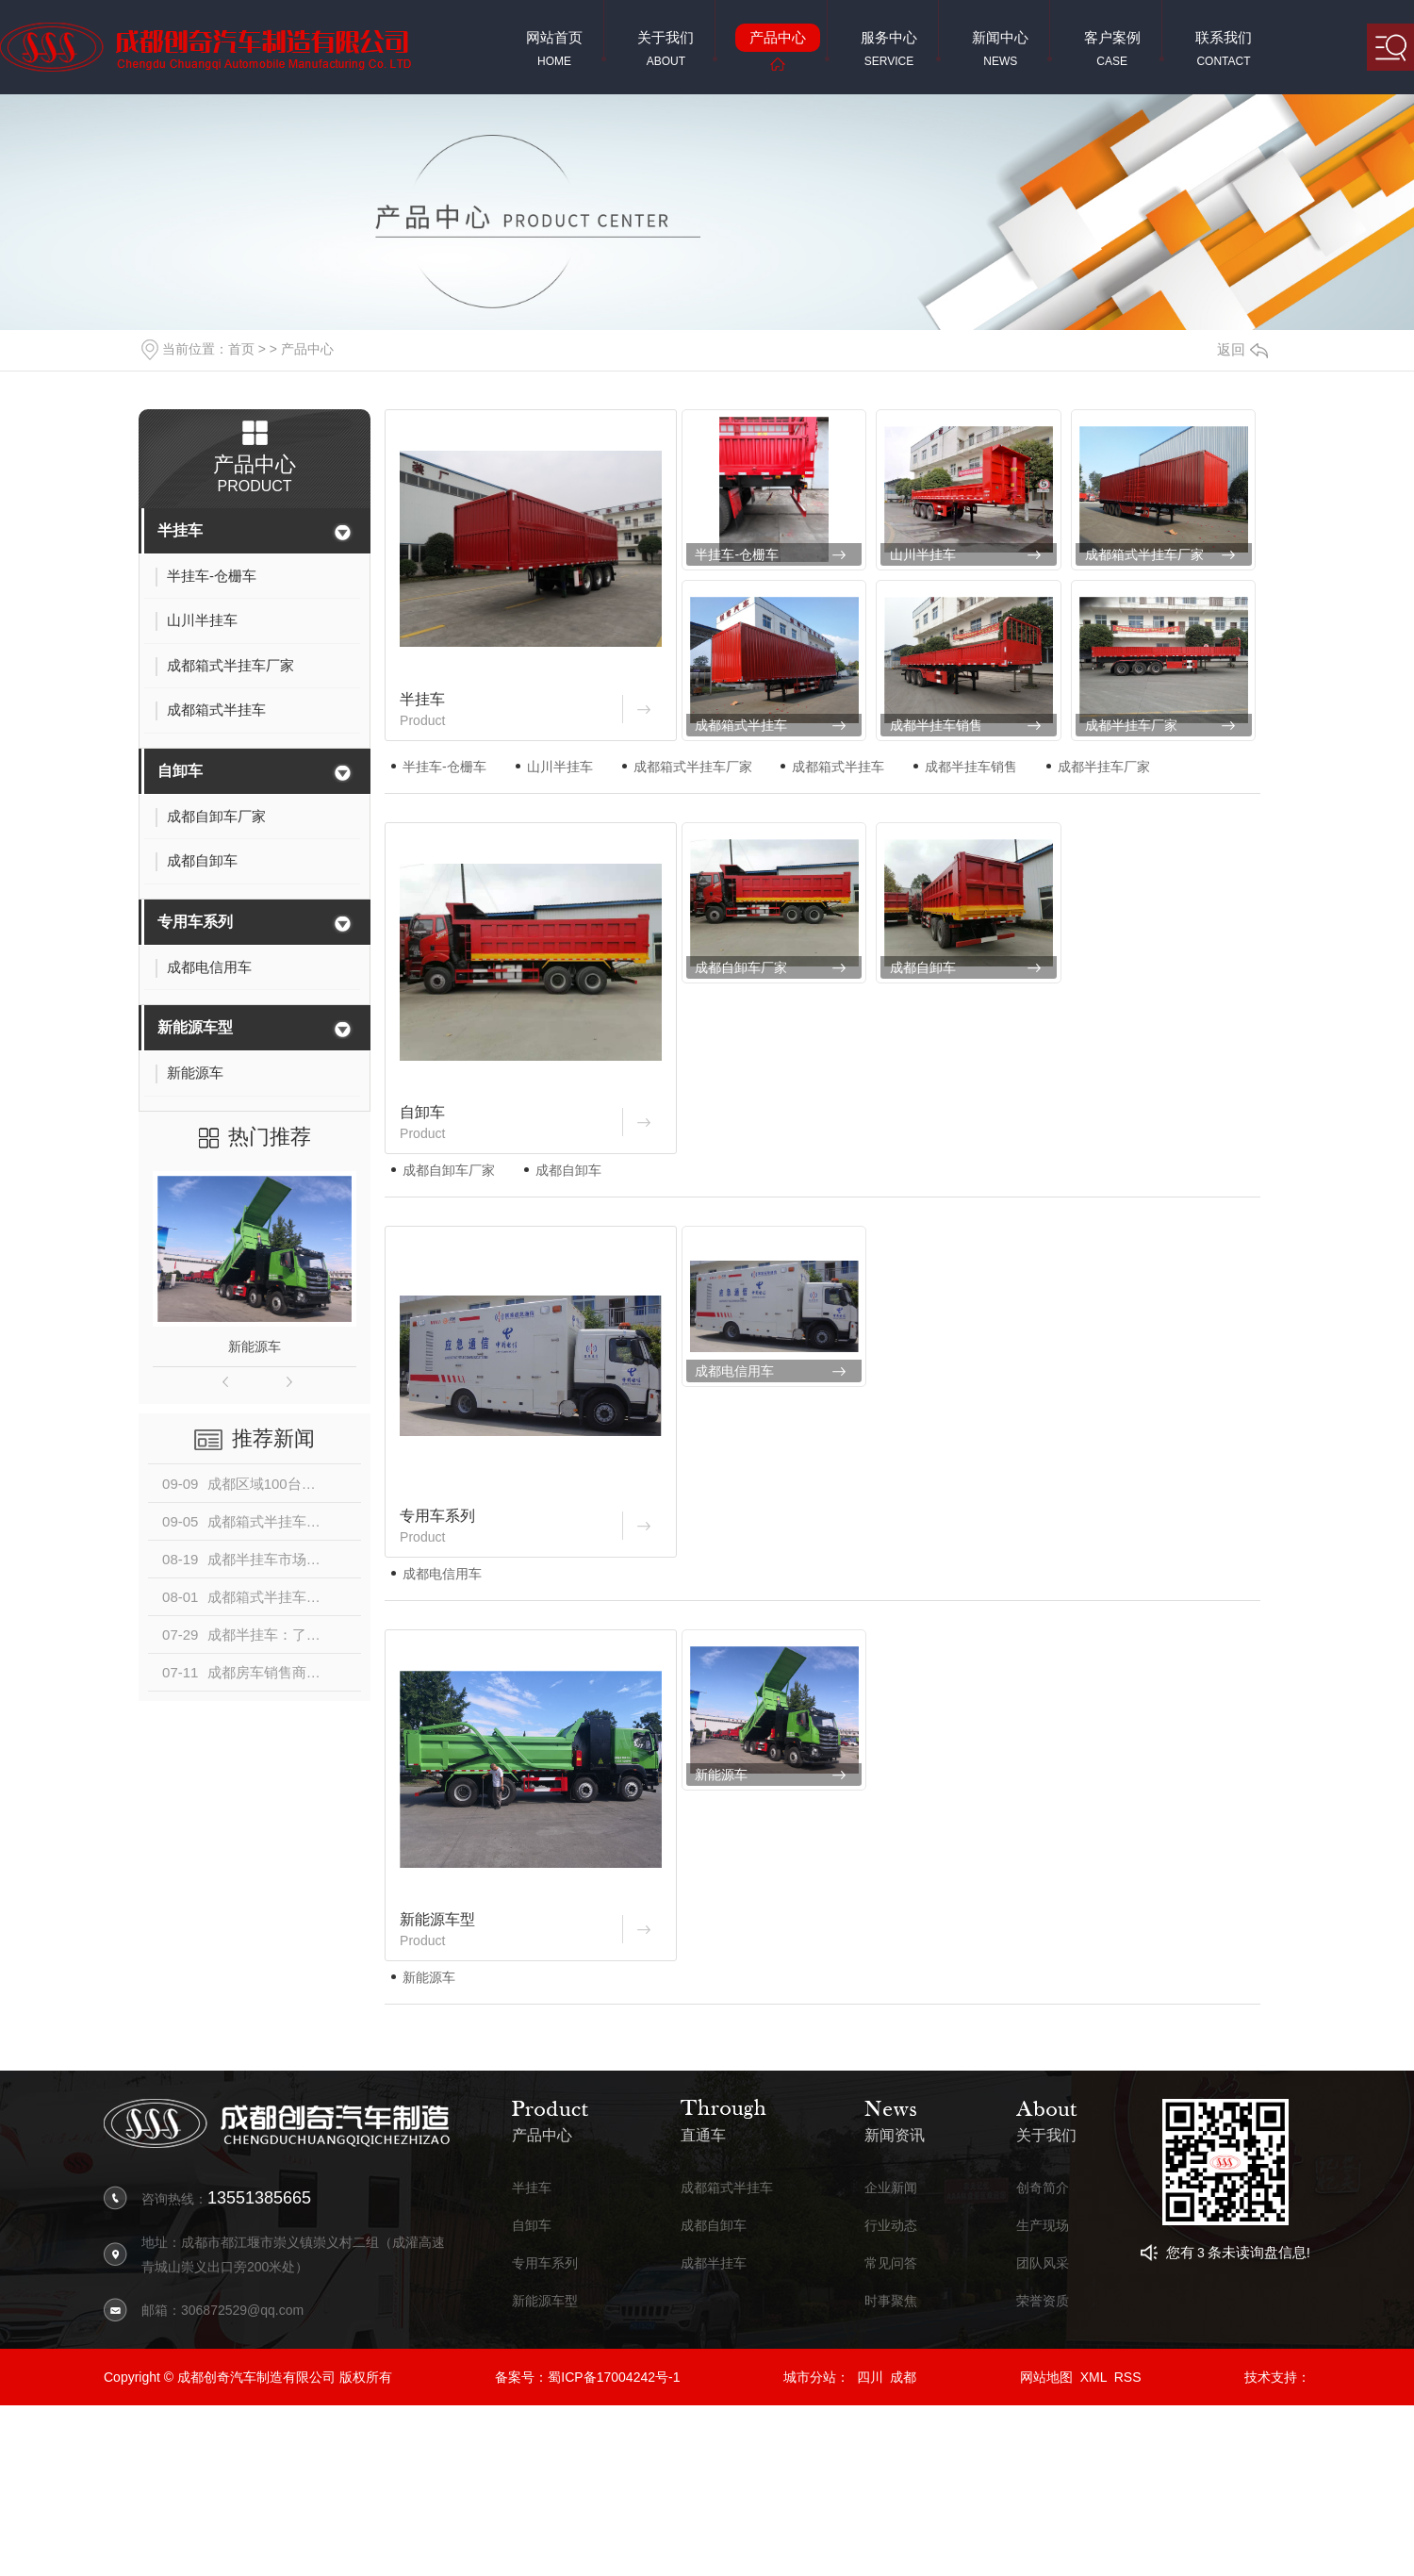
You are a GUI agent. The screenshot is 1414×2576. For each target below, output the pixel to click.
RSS (1128, 2377)
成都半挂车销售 (936, 725)
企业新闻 (890, 2188)
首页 (241, 348)
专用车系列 (195, 922)
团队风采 (1042, 2263)
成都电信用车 (734, 1371)
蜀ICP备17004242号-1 (614, 2377)
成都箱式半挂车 (741, 725)
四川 (870, 2377)
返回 (1242, 349)
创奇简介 (1042, 2188)
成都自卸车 (923, 967)
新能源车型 (195, 1027)
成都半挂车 (714, 2263)
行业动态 (890, 2226)
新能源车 (254, 1346)
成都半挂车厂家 (1131, 725)
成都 (903, 2377)
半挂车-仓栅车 (737, 554)
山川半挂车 (923, 554)
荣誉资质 (1042, 2301)
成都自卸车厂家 (741, 967)
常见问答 (890, 2263)
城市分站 (809, 2377)
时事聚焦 (890, 2301)
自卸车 (180, 771)
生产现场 (1042, 2226)
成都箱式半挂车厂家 (1144, 554)
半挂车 (180, 530)
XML (1093, 2377)
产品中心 (307, 348)
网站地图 (1046, 2377)
